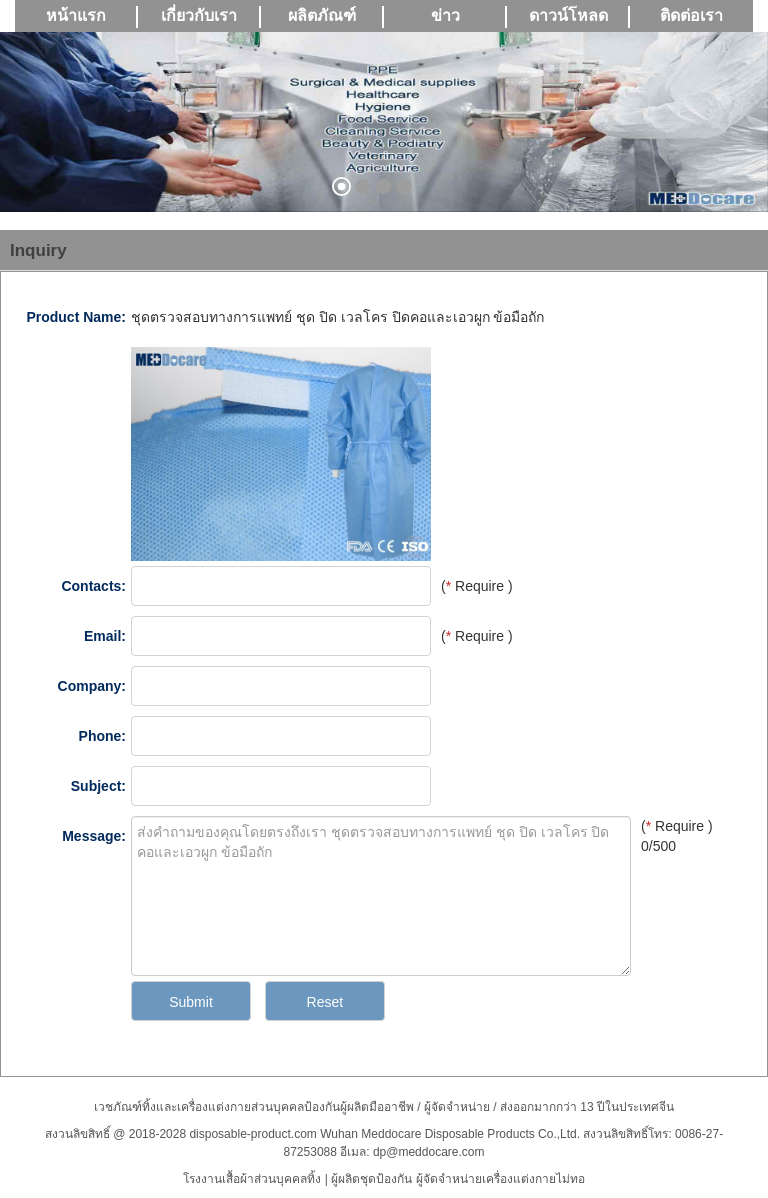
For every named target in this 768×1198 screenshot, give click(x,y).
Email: (105, 636)
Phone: (102, 736)
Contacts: (93, 586)
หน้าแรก (76, 15)
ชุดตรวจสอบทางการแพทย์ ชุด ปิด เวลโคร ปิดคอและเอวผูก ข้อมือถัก (337, 317)
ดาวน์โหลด (568, 15)
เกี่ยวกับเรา (199, 15)
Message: (94, 836)
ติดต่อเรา (691, 15)
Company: (92, 686)
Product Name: (76, 317)
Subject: (98, 786)
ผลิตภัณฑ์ (322, 15)
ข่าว (445, 15)
